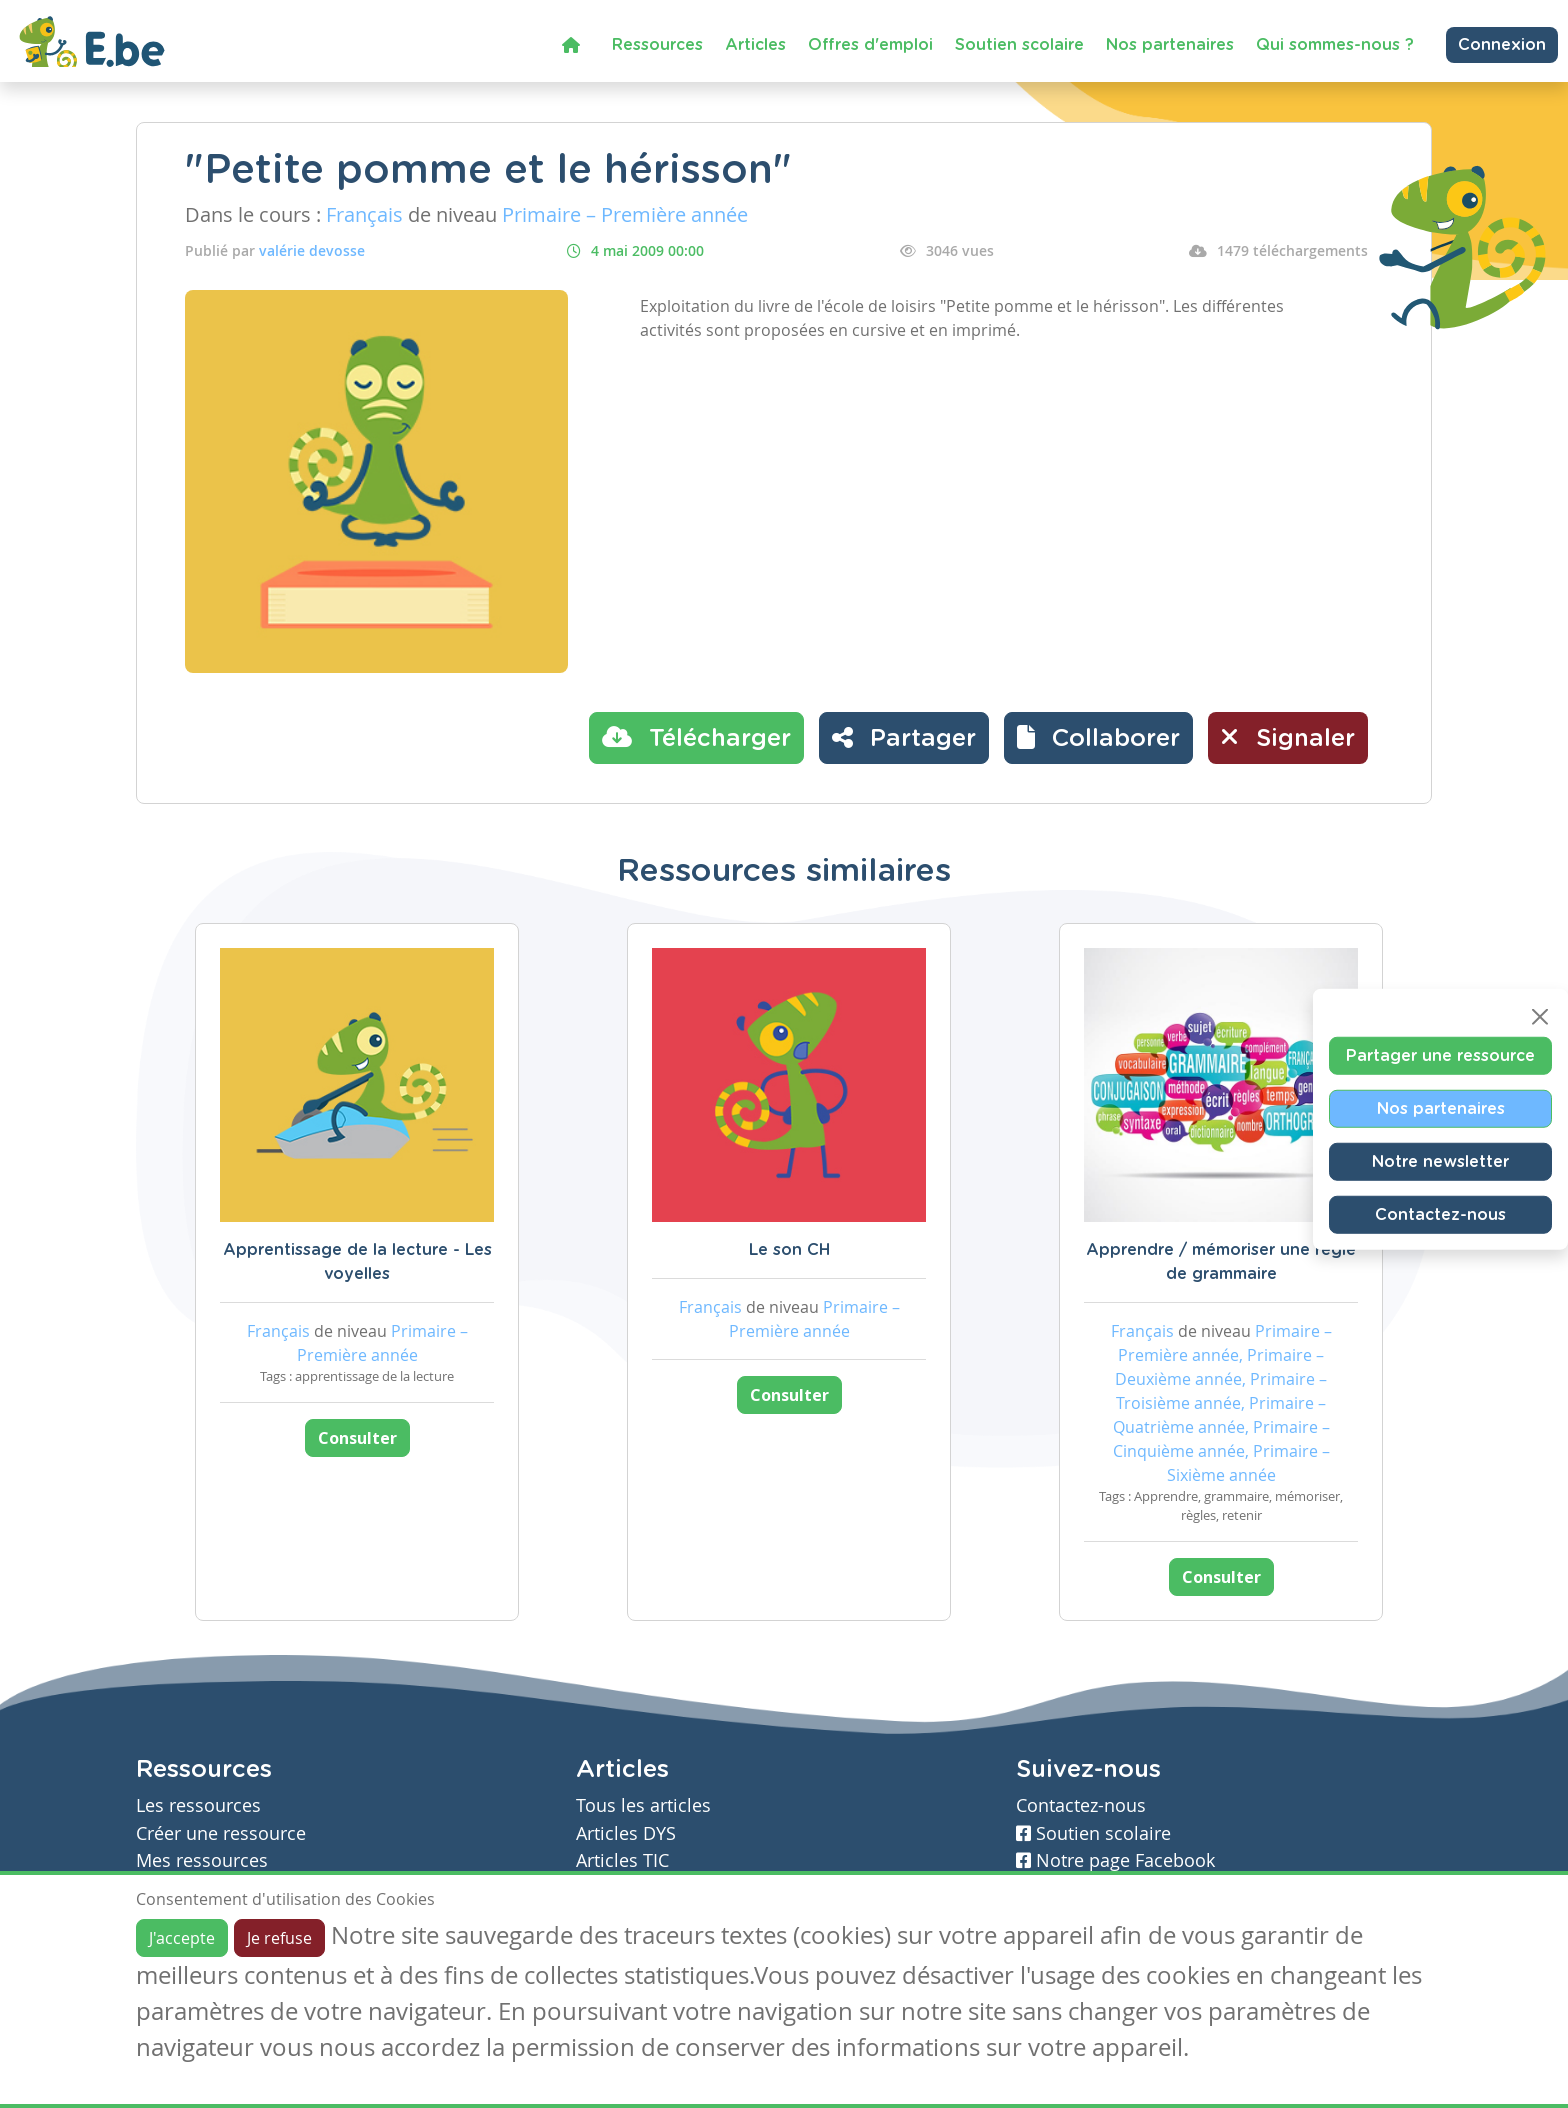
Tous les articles (643, 1805)
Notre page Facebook (1115, 1860)
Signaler (1288, 737)
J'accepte (182, 1938)
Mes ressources (202, 1860)
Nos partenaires (1170, 45)
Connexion (1502, 45)
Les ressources (198, 1805)
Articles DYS (626, 1833)
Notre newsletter (1440, 1162)
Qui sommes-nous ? (1335, 45)
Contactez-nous (1440, 1215)
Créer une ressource (221, 1833)
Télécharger (696, 737)
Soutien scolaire (1019, 45)
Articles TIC (622, 1860)
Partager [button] (904, 737)
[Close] (1540, 1017)
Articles (755, 45)
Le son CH (789, 1250)
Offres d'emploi (870, 45)
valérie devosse (312, 250)
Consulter (357, 1438)
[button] (1098, 738)
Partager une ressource (1440, 1056)
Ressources (657, 45)
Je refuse (279, 1938)
